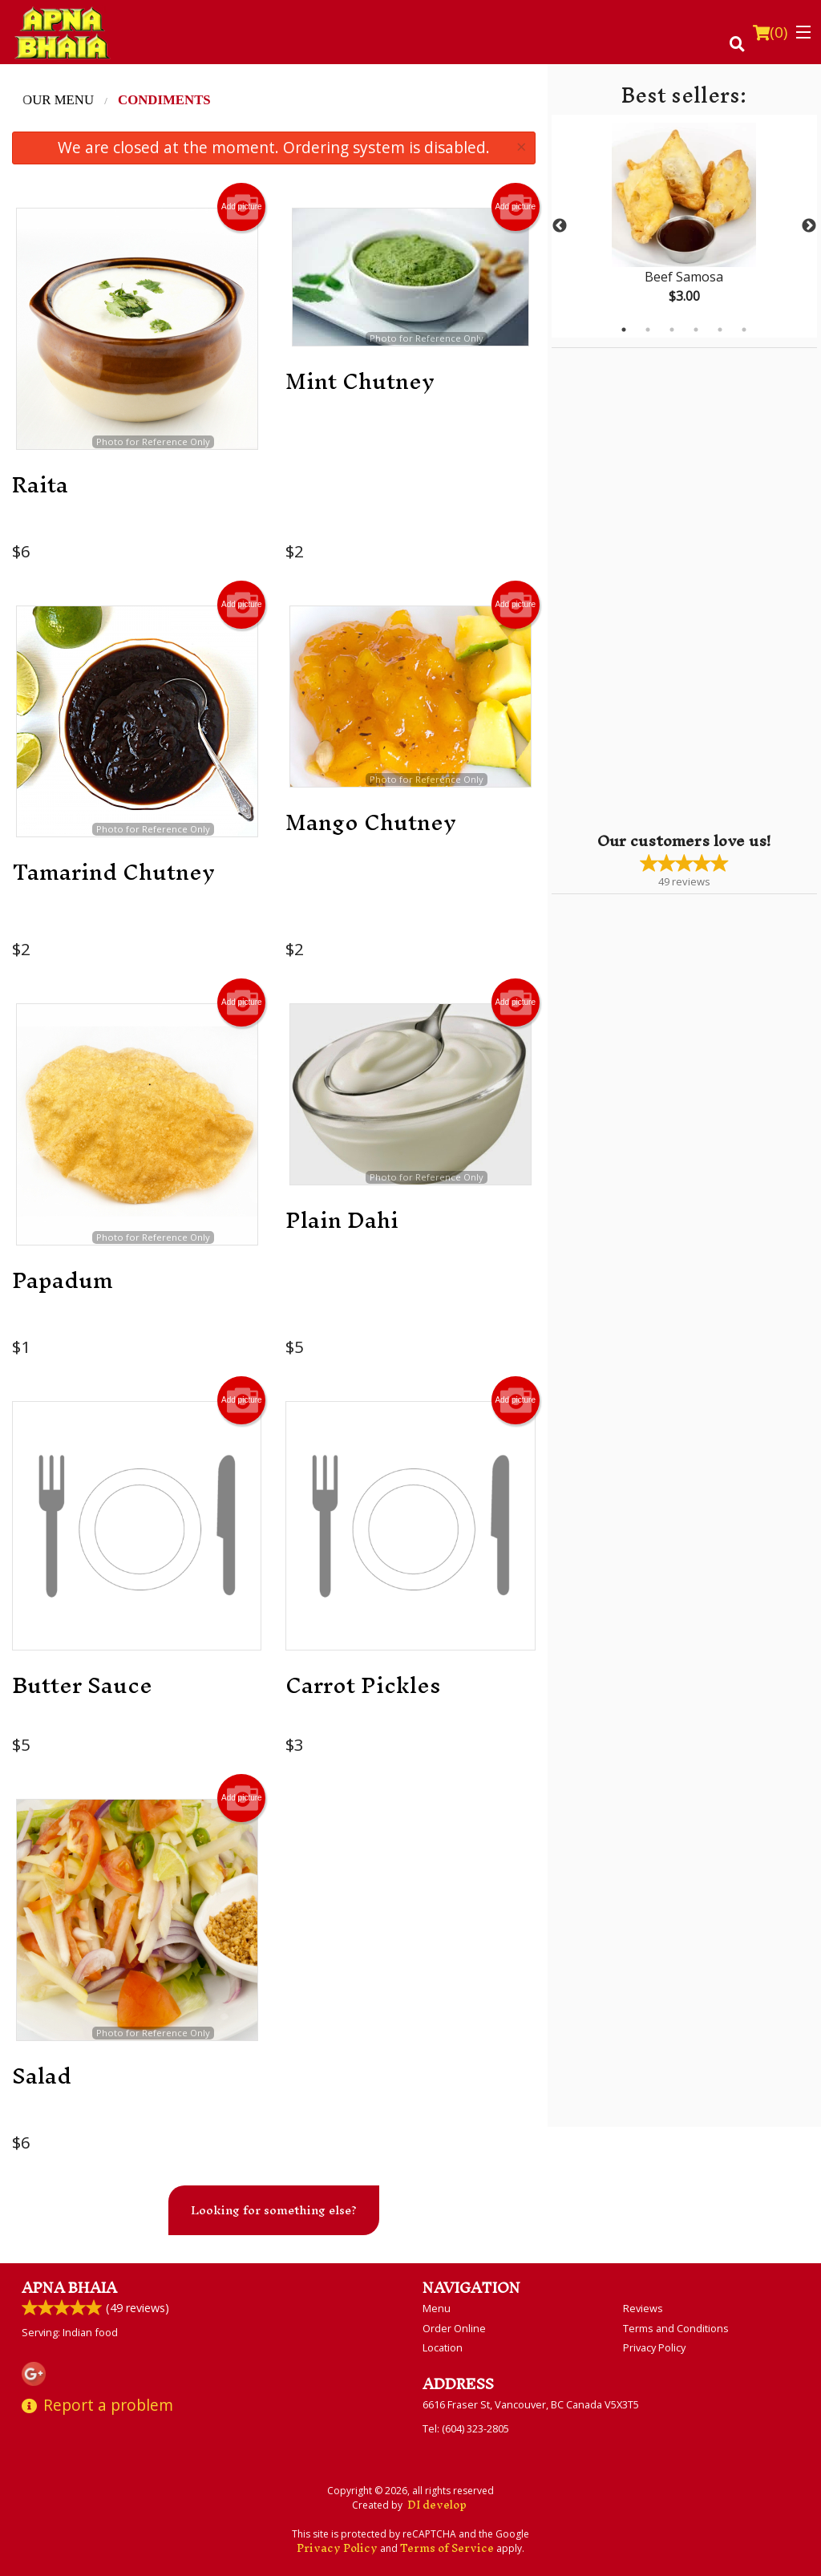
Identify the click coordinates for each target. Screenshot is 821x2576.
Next (809, 226)
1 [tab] (624, 330)
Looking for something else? (274, 2210)
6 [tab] (744, 330)
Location (443, 2347)
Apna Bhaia (69, 2287)
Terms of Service (447, 2548)
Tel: (466, 2428)
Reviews (643, 2308)
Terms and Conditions (676, 2328)
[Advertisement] (652, 588)
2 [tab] (648, 330)
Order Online (454, 2328)
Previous (560, 226)
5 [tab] (720, 330)
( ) (770, 32)
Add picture (241, 207)
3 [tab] (672, 330)
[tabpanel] (684, 226)
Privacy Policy (654, 2347)
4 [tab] (696, 330)
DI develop (437, 2505)
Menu (437, 2308)
